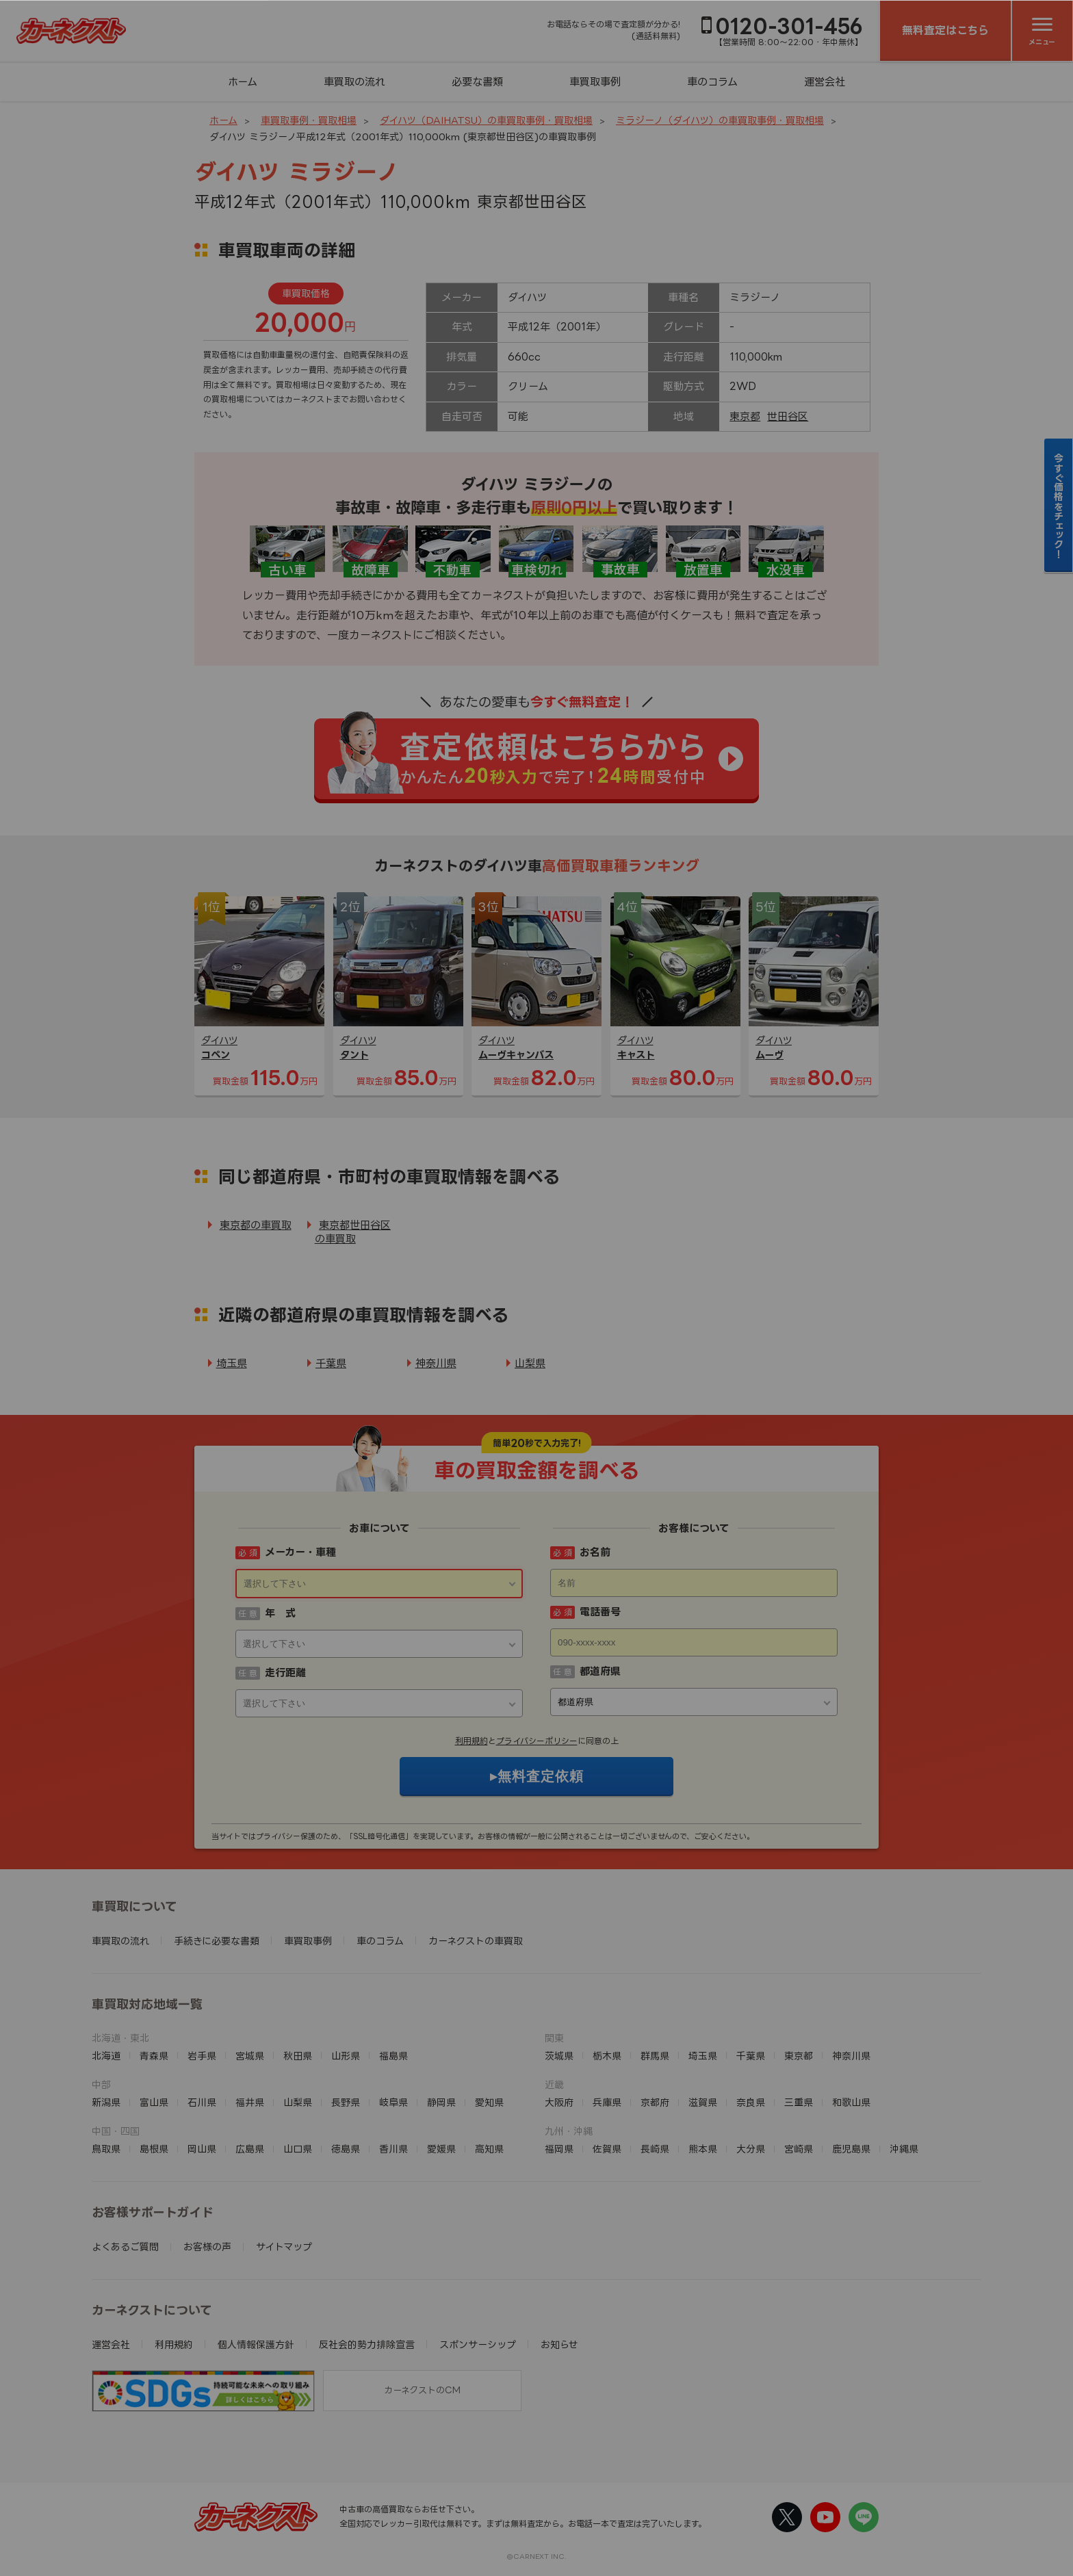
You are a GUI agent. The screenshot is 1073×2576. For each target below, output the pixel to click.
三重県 (798, 2102)
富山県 (154, 2102)
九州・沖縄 (569, 2131)
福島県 (393, 2056)
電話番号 (600, 1611)
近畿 (554, 2084)
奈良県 (750, 2102)
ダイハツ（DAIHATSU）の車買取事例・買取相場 (486, 120)
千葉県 (330, 1363)
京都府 (655, 2102)
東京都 (744, 416)
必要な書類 (477, 82)
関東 (554, 2038)
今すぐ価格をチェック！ (1059, 505)
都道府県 (600, 1671)
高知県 (489, 2149)
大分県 (750, 2149)
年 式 (280, 1613)
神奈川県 (435, 1363)
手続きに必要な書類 (216, 1941)
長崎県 (655, 2149)
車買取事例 (595, 82)
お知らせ (559, 2344)
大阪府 (559, 2102)
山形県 (345, 2056)
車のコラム (712, 82)
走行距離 (285, 1672)
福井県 (249, 2102)
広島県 (249, 2149)
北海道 (106, 2056)
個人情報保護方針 (256, 2344)
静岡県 (441, 2102)
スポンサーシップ (477, 2344)
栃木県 (607, 2056)
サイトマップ (284, 2246)
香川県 (393, 2149)
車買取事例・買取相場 (309, 120)
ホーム (242, 82)
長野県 (345, 2102)
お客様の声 (207, 2246)
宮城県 (249, 2056)
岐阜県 (393, 2102)
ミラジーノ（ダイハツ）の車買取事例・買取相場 (720, 120)
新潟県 (106, 2102)
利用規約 (471, 1740)
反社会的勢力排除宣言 (367, 2344)
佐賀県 (607, 2149)
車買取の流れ (354, 82)
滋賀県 (702, 2102)
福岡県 (559, 2149)
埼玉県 (231, 1363)
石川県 (202, 2102)
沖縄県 (904, 2149)
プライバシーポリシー (537, 1740)
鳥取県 (106, 2149)
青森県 (154, 2056)
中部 (101, 2084)
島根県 (154, 2149)
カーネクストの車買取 (475, 1941)
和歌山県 (851, 2102)
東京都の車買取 (256, 1225)
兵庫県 (607, 2102)
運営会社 (824, 82)
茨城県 (559, 2056)
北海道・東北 (120, 2038)
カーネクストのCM (422, 2390)
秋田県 (297, 2056)
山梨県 (530, 1363)
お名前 (595, 1552)
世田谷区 (787, 416)
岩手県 (202, 2056)
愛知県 (489, 2102)
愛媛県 (441, 2149)
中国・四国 (116, 2131)
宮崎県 (798, 2149)
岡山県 (202, 2149)
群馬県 (655, 2056)
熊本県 (702, 2149)
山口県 (297, 2149)
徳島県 (345, 2149)
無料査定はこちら (945, 30)
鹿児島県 (851, 2149)
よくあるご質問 (125, 2246)
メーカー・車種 (300, 1552)
